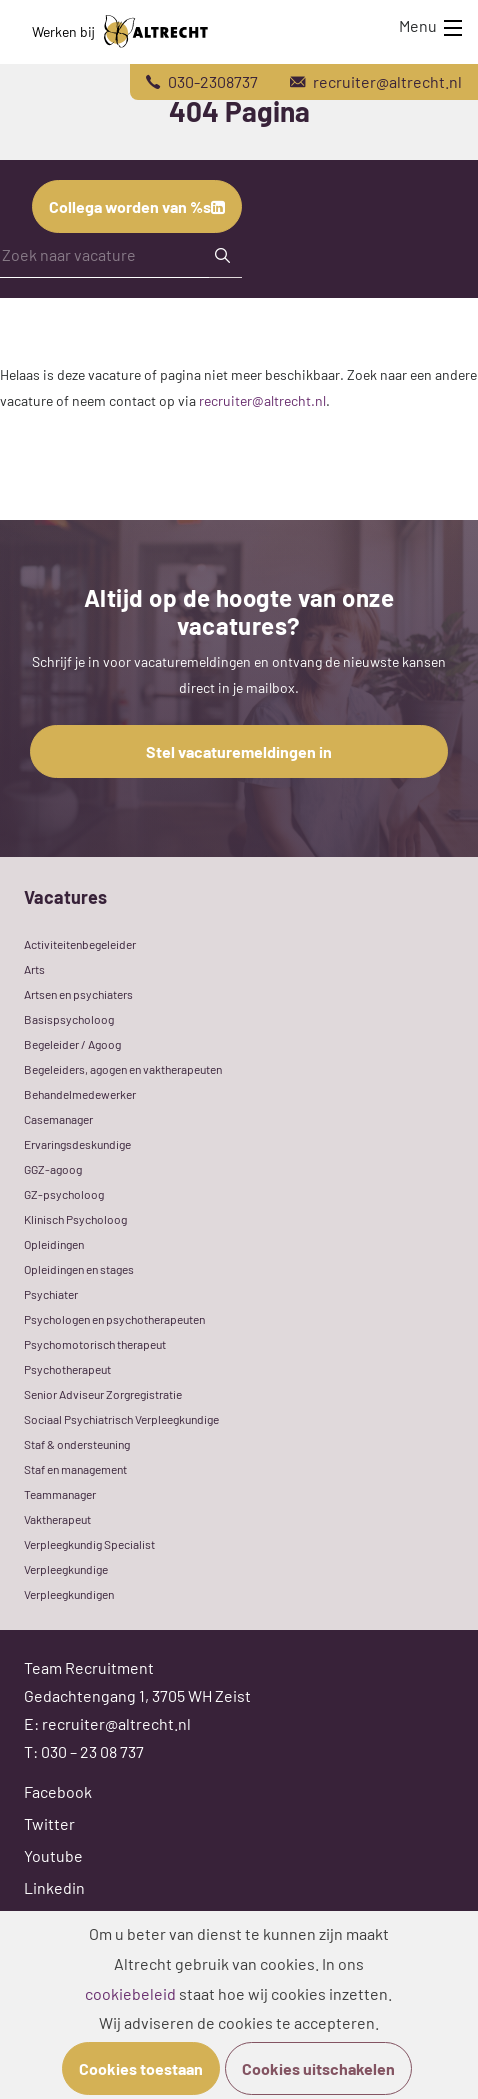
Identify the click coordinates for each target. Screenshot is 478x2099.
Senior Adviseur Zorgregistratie (103, 1394)
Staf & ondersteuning (77, 1444)
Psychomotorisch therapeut (95, 1344)
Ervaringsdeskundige (77, 1144)
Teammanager (60, 1494)
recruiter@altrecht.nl (262, 400)
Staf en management (75, 1469)
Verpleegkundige (66, 1569)
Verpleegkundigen (69, 1594)
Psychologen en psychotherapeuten (114, 1319)
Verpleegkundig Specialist (89, 1544)
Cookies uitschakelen (318, 2068)
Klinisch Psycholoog (75, 1219)
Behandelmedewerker (80, 1094)
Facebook (58, 1791)
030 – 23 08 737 (92, 1751)
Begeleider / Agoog (72, 1044)
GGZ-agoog (53, 1169)
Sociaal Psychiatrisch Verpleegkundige (121, 1419)
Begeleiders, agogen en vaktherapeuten (123, 1069)
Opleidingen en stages (79, 1269)
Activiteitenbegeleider (80, 944)
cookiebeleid (130, 1993)
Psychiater (51, 1294)
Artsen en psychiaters (78, 994)
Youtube (53, 1855)
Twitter (49, 1823)
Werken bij (120, 31)
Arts (34, 969)
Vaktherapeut (57, 1519)
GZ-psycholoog (64, 1194)
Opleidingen (54, 1244)
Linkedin (54, 1887)
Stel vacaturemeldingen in (239, 751)
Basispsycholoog (69, 1019)
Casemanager (58, 1119)
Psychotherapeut (67, 1369)
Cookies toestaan (141, 2068)
